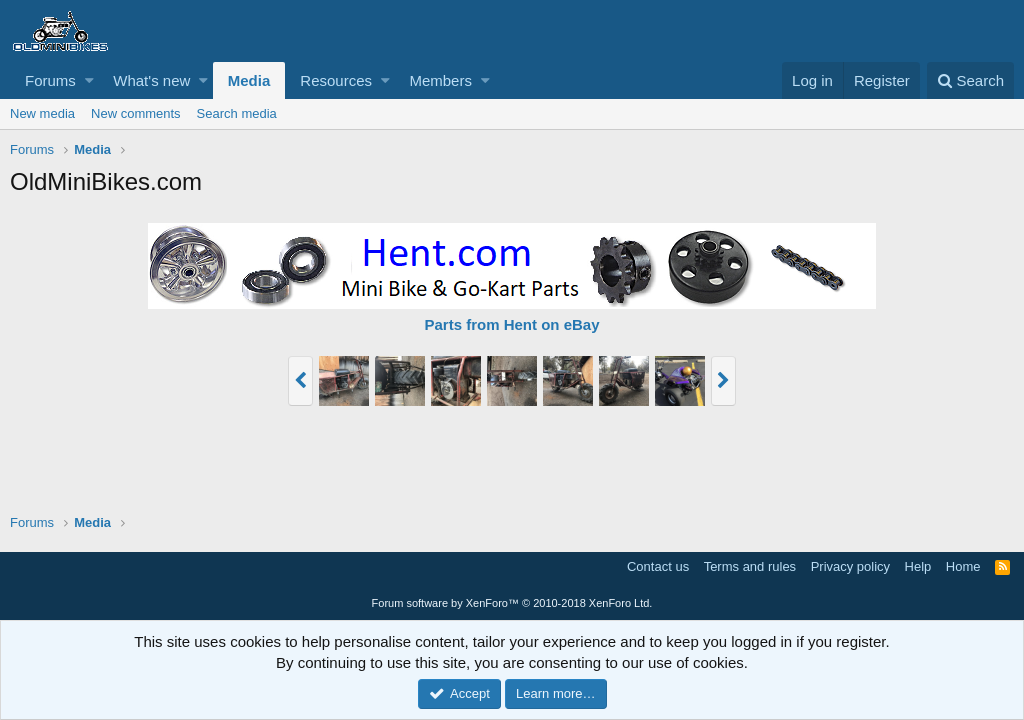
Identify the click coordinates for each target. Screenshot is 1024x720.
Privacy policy (850, 566)
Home (963, 566)
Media (249, 80)
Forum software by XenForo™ (512, 603)
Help (918, 566)
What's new (151, 80)
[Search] (970, 80)
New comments (136, 113)
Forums (50, 80)
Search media (237, 113)
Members (440, 80)
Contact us (658, 566)
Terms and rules (750, 566)
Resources (336, 80)
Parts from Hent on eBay (511, 324)
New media (42, 113)
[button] (89, 80)
